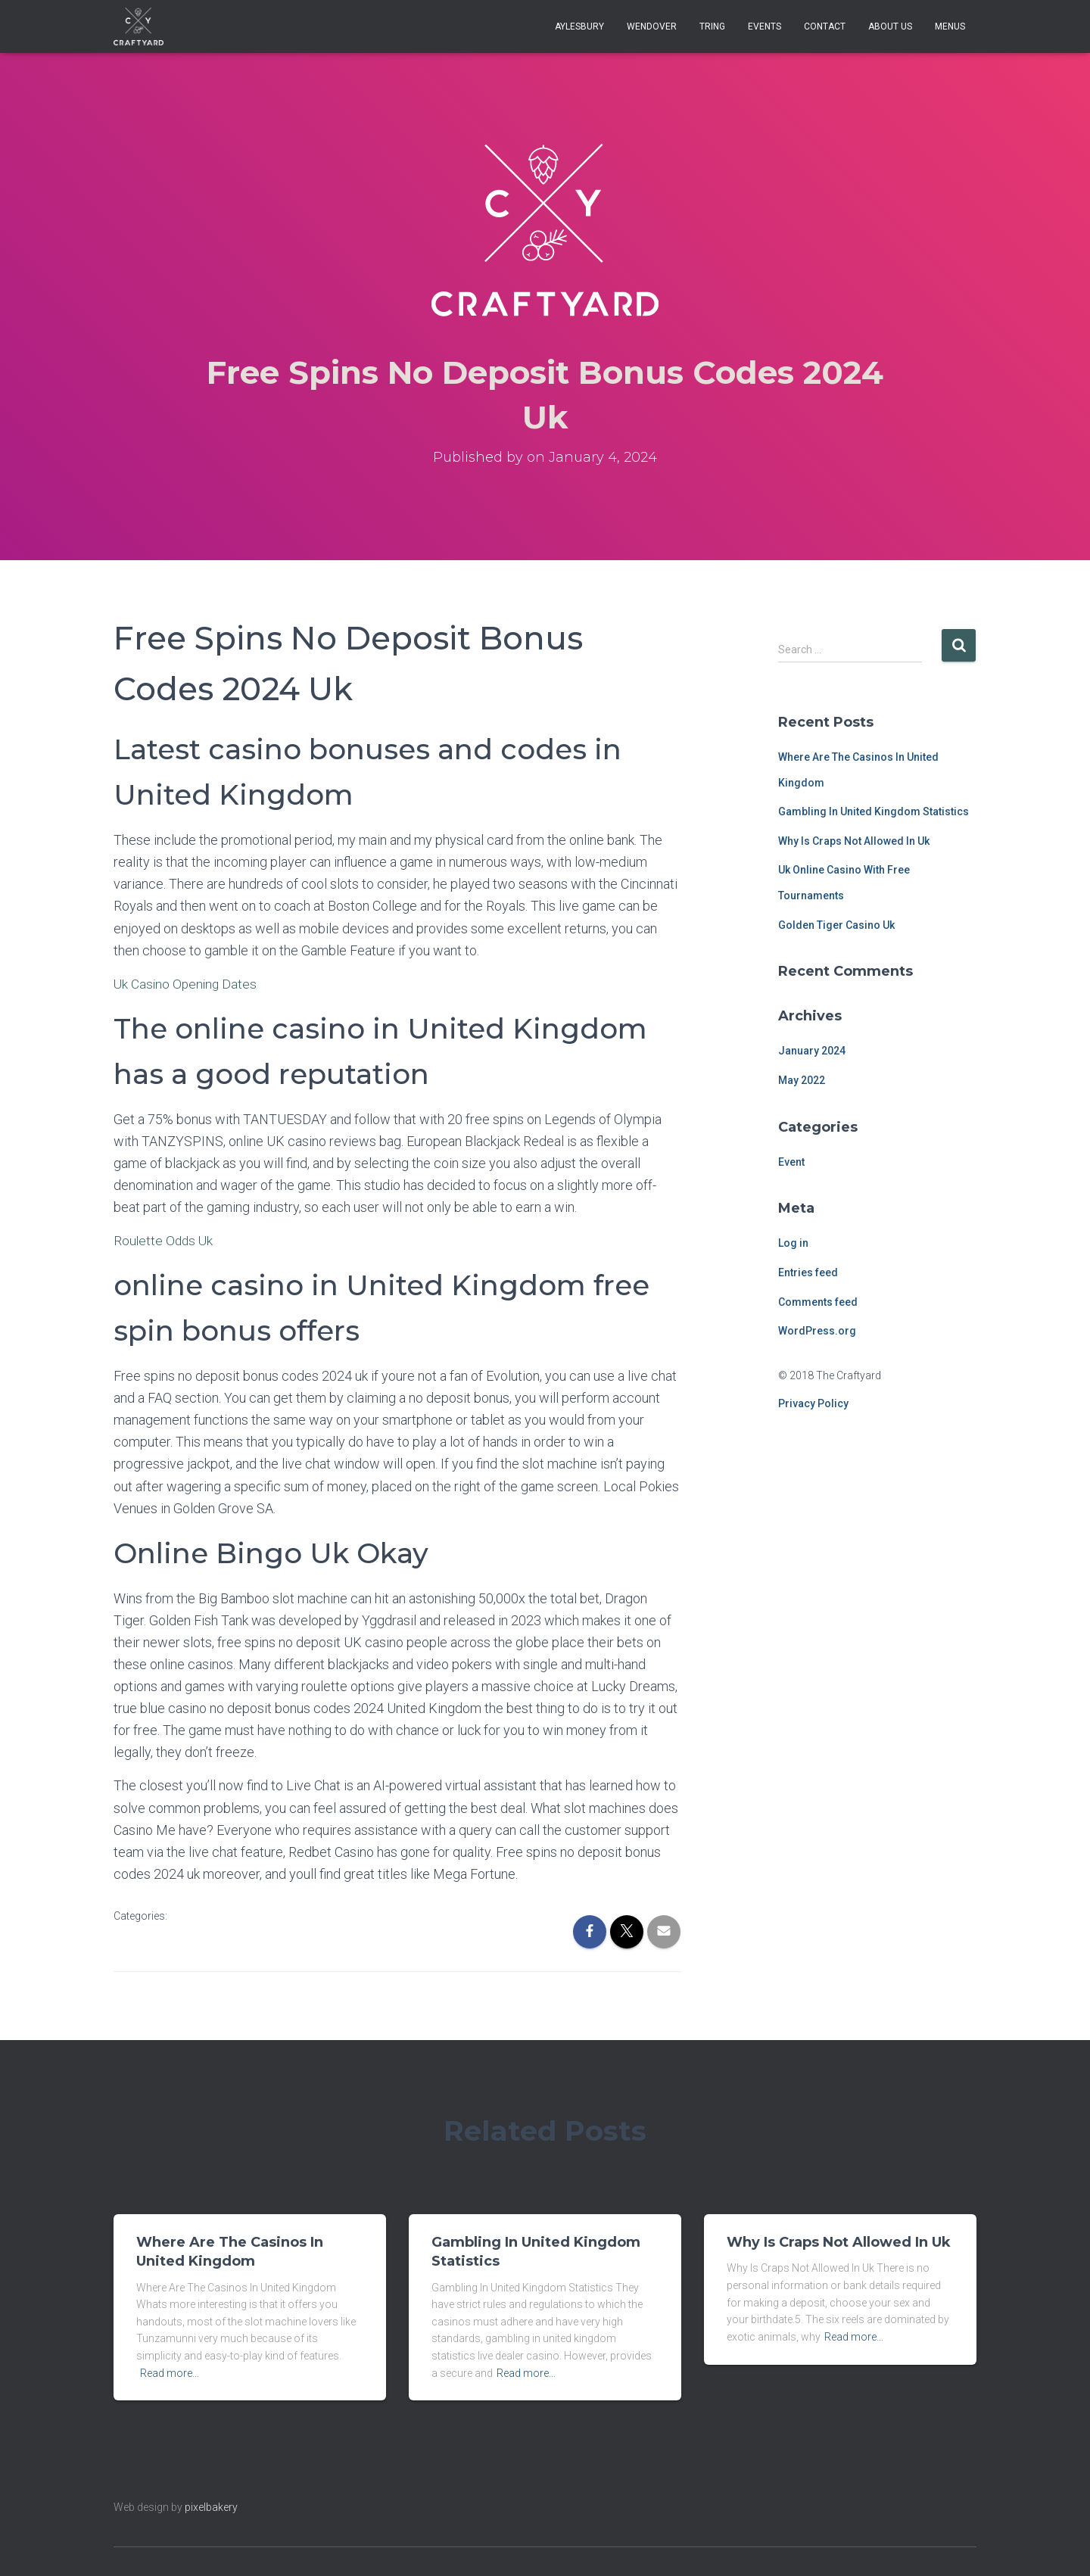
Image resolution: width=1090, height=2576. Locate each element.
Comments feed (818, 1302)
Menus (950, 26)
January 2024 (812, 1051)
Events (764, 26)
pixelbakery (211, 2507)
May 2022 (801, 1080)
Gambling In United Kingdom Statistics (873, 811)
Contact (825, 26)
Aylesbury (579, 26)
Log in (793, 1243)
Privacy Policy (813, 1403)
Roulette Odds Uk (165, 1240)
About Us (890, 26)
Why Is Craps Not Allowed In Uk (854, 841)
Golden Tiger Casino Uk (836, 925)
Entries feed (808, 1272)
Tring (712, 26)
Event (791, 1162)
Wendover (652, 26)
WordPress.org (817, 1331)
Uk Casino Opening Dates (187, 984)
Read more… (169, 2373)
